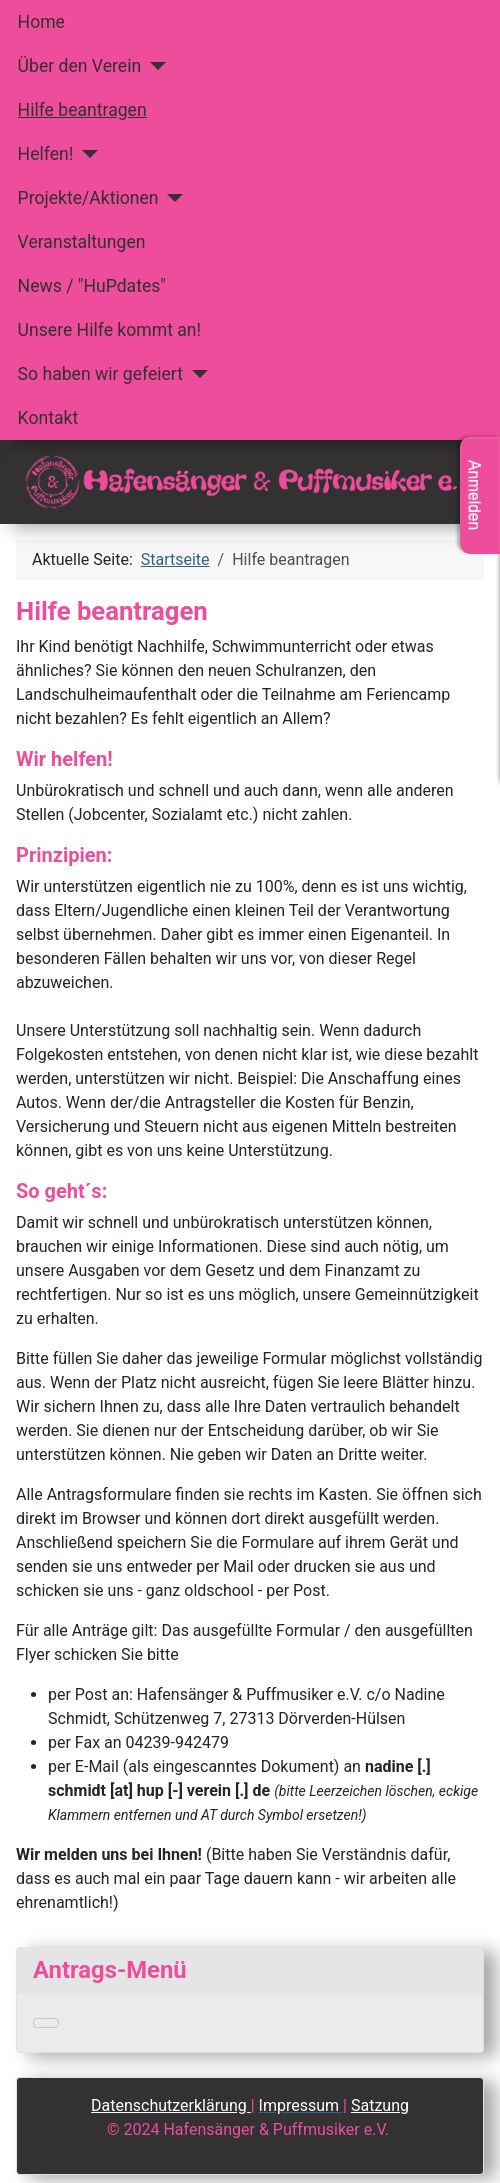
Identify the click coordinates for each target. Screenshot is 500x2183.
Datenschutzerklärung (171, 2105)
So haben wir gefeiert (100, 374)
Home (41, 22)
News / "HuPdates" (92, 286)
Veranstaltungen (82, 242)
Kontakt (48, 418)
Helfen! (46, 154)
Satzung (380, 2105)
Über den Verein (80, 66)
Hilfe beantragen (82, 110)
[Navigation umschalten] (46, 2023)
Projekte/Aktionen (88, 198)
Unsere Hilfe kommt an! (110, 330)
